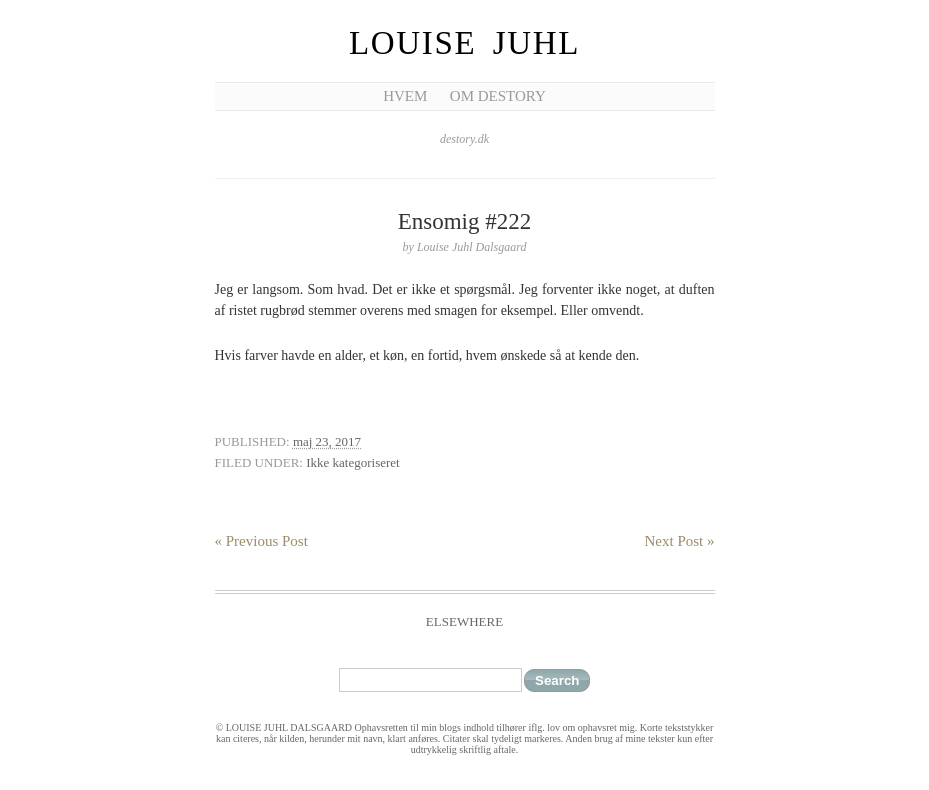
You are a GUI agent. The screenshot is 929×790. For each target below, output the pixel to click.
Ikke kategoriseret (352, 462)
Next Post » (679, 541)
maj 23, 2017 (327, 441)
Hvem (405, 96)
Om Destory (498, 96)
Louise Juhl (464, 43)
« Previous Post (261, 541)
